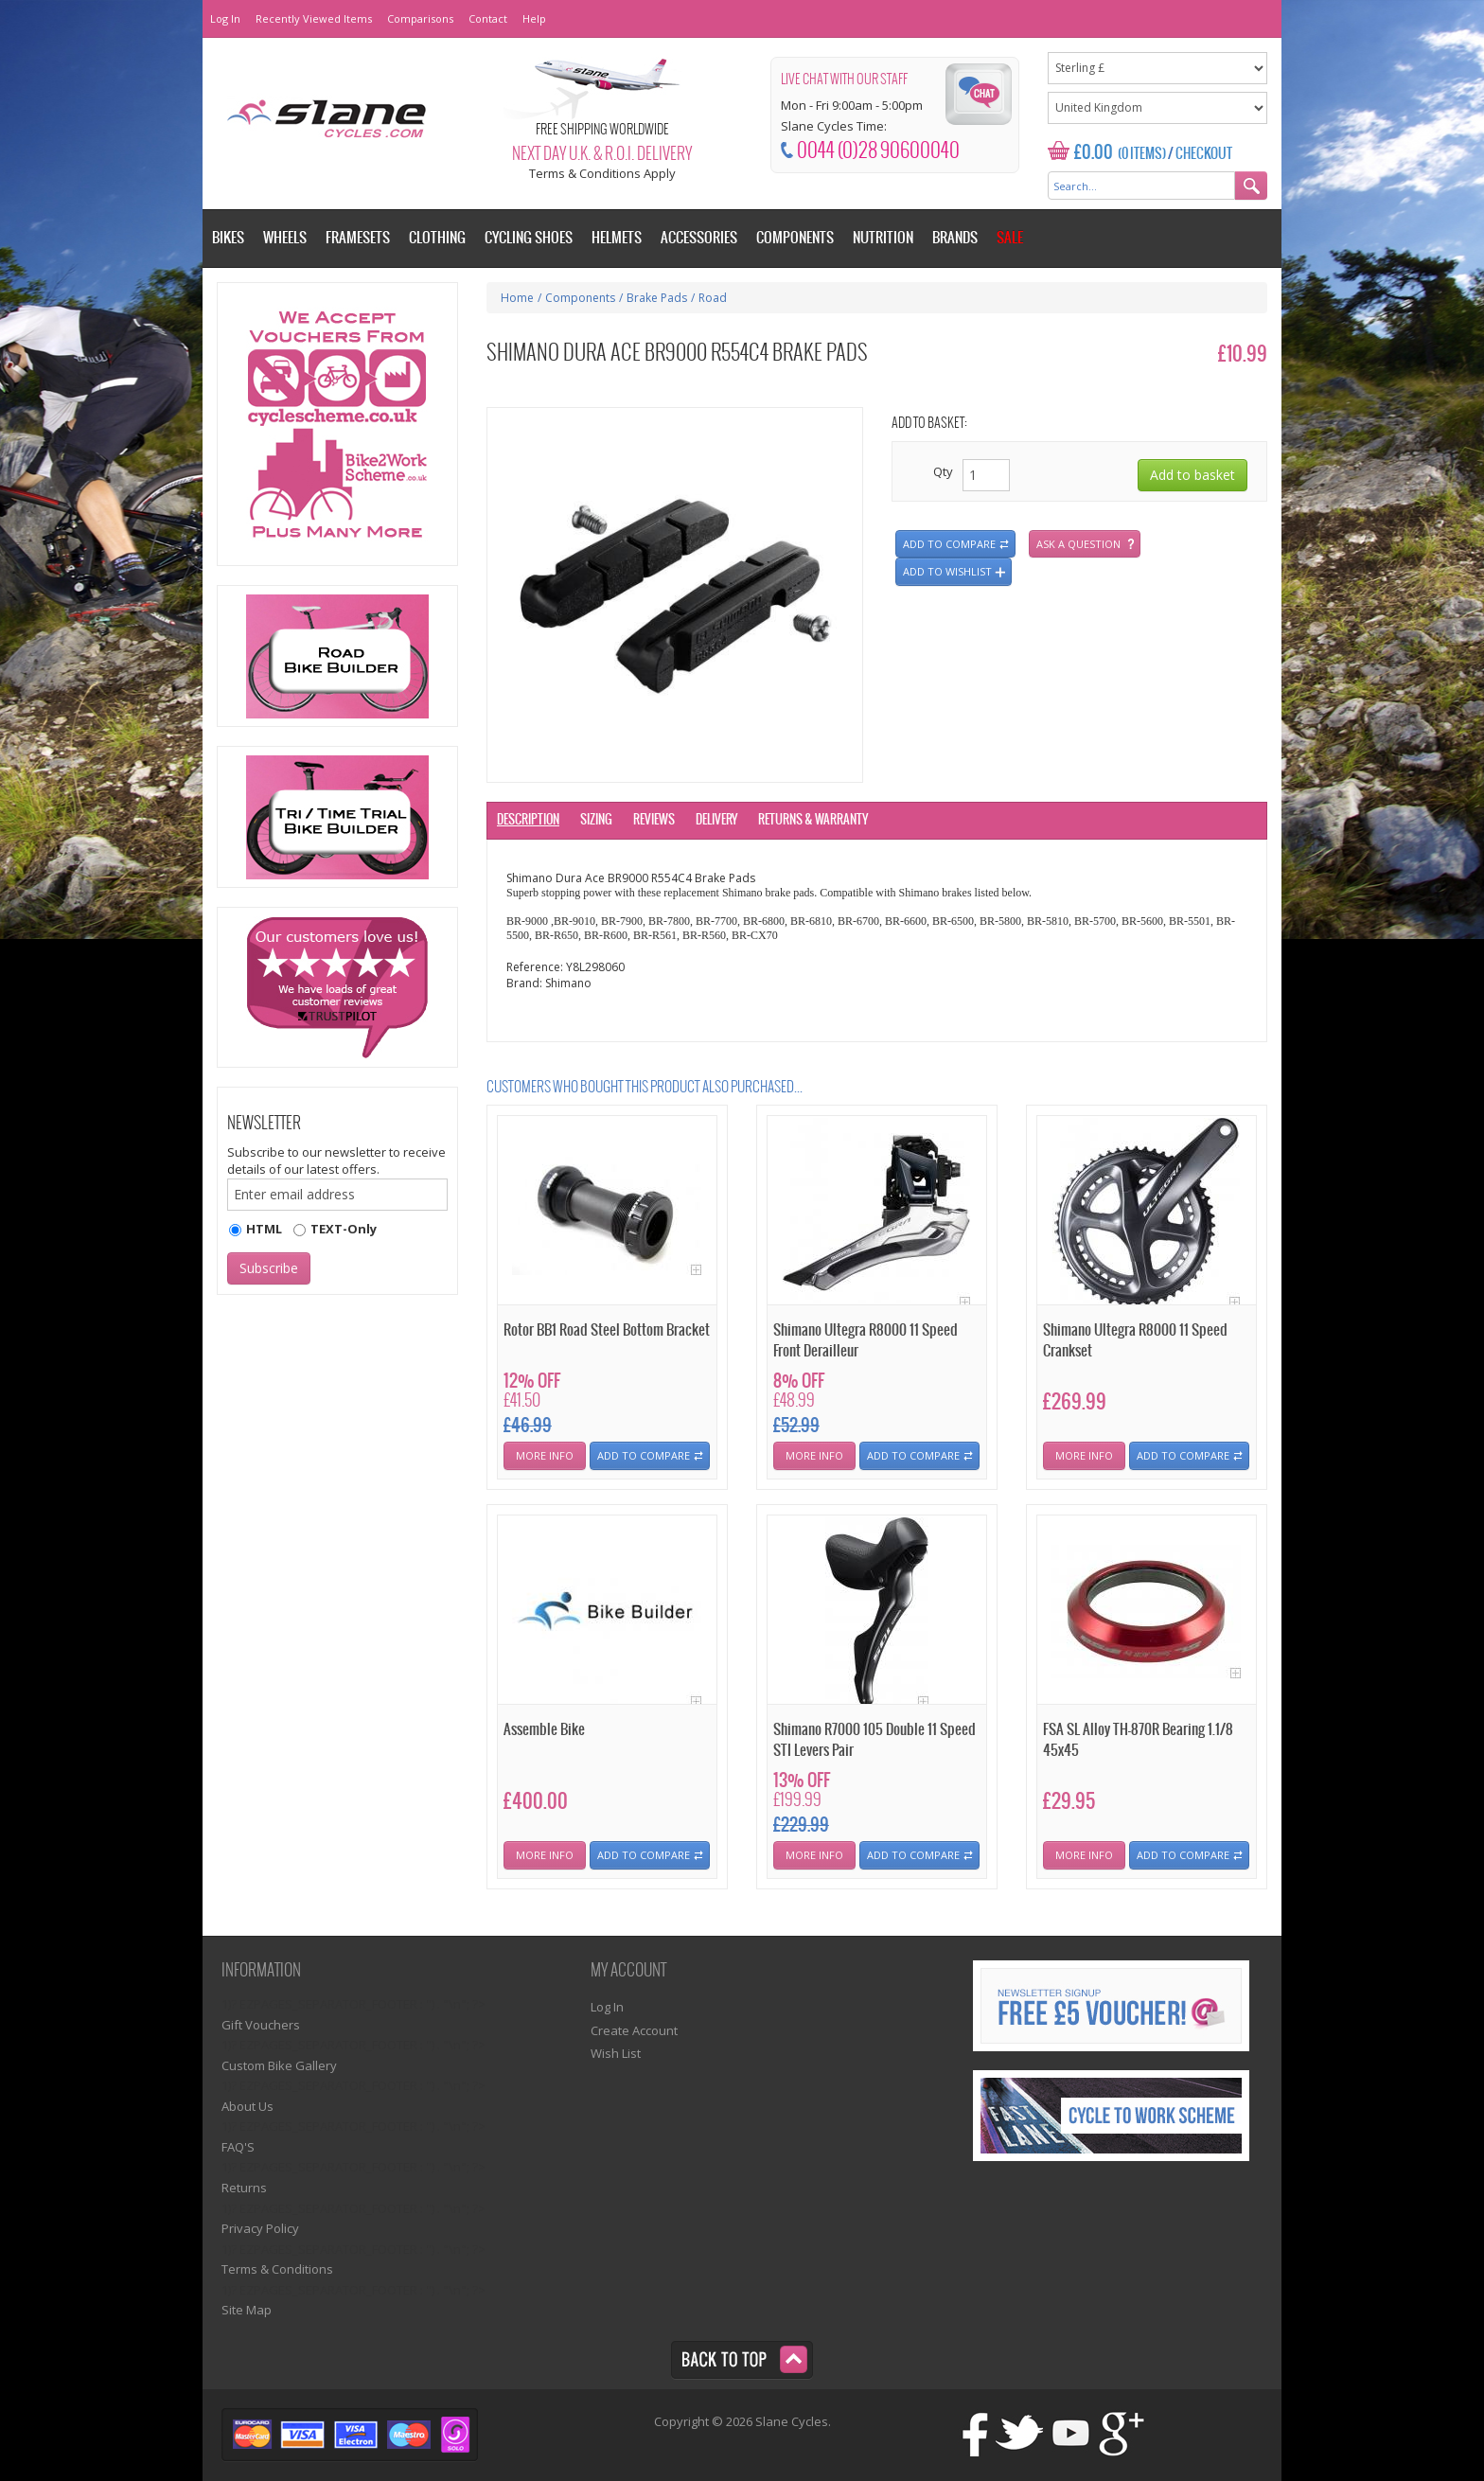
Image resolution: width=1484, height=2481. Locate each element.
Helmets (617, 238)
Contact (487, 18)
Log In (225, 18)
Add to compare (949, 544)
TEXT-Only (343, 1228)
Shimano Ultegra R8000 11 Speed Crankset (1135, 1340)
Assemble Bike (544, 1730)
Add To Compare (643, 1455)
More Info (545, 1455)
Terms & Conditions (277, 2268)
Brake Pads (657, 298)
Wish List (616, 2053)
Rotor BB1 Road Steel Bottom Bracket (607, 1330)
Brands (955, 238)
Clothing (437, 238)
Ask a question (1078, 544)
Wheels (285, 238)
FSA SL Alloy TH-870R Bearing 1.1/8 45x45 (1138, 1740)
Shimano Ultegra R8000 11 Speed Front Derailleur (865, 1340)
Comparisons (420, 18)
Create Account (634, 2030)
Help (534, 18)
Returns (244, 2187)
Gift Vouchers (260, 2024)
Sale (1010, 238)
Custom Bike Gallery (279, 2065)
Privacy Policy (260, 2228)
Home (517, 298)
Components (580, 298)
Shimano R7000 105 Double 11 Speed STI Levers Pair (874, 1740)
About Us (247, 2106)
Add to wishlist (947, 571)
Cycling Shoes (529, 238)
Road (712, 298)
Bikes (228, 238)
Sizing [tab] (596, 820)
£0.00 (1093, 153)
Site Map (246, 2309)
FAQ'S (238, 2146)
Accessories (699, 238)
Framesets (358, 238)
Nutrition (883, 238)
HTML (264, 1228)
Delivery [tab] (716, 820)
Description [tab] (528, 820)
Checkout (1203, 154)
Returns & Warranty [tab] (813, 820)
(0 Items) (1142, 154)
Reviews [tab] (654, 820)
